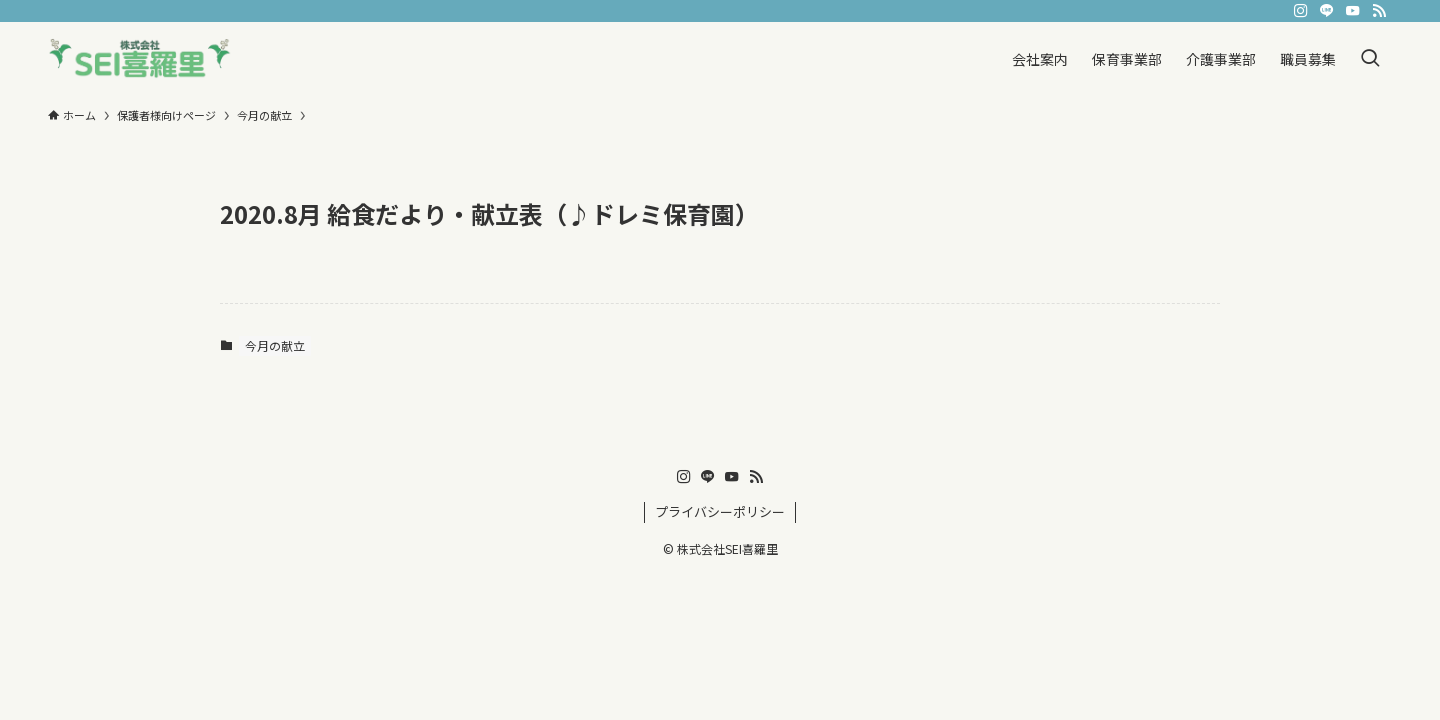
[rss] (1379, 11)
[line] (1327, 11)
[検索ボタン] (1370, 58)
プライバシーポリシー (720, 511)
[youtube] (1353, 11)
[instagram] (1301, 11)
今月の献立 (275, 345)
